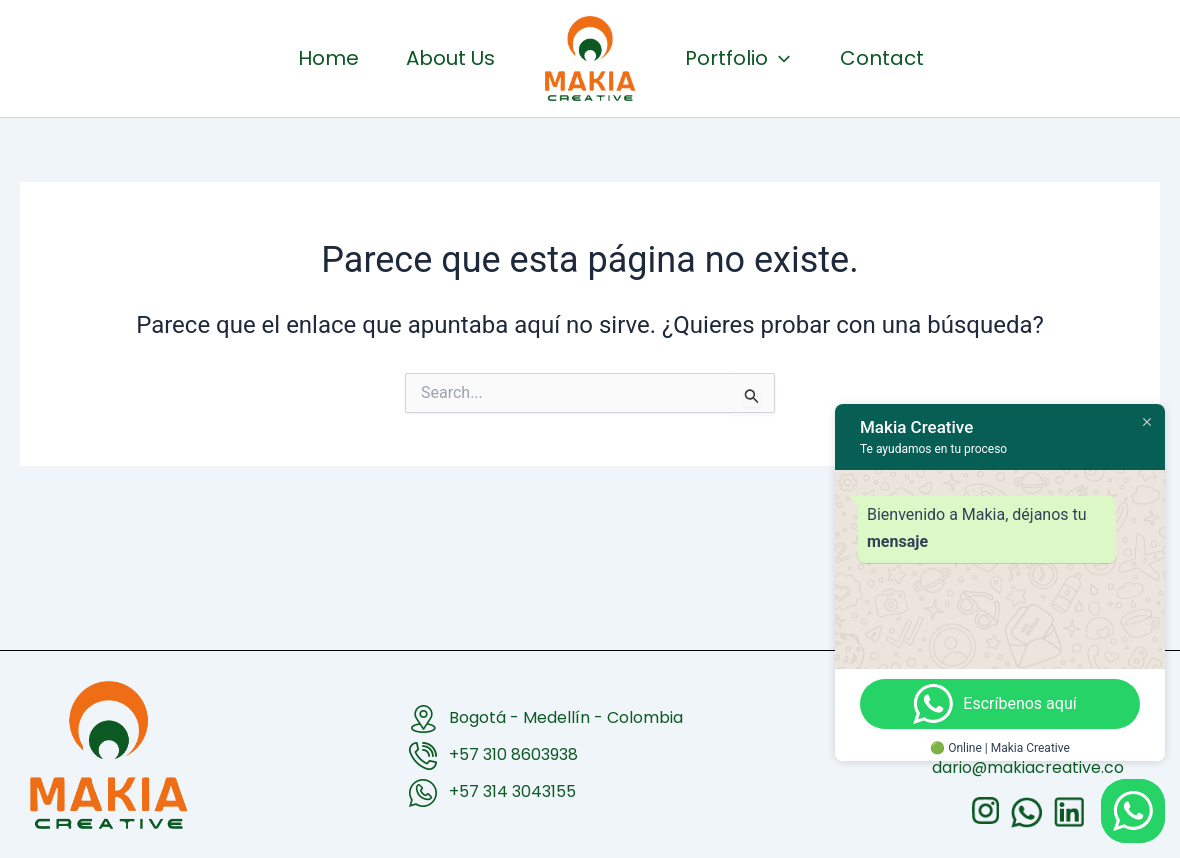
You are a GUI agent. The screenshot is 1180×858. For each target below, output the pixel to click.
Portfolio (787, 58)
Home (245, 58)
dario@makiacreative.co (1028, 767)
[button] (829, 58)
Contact (982, 58)
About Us (400, 58)
